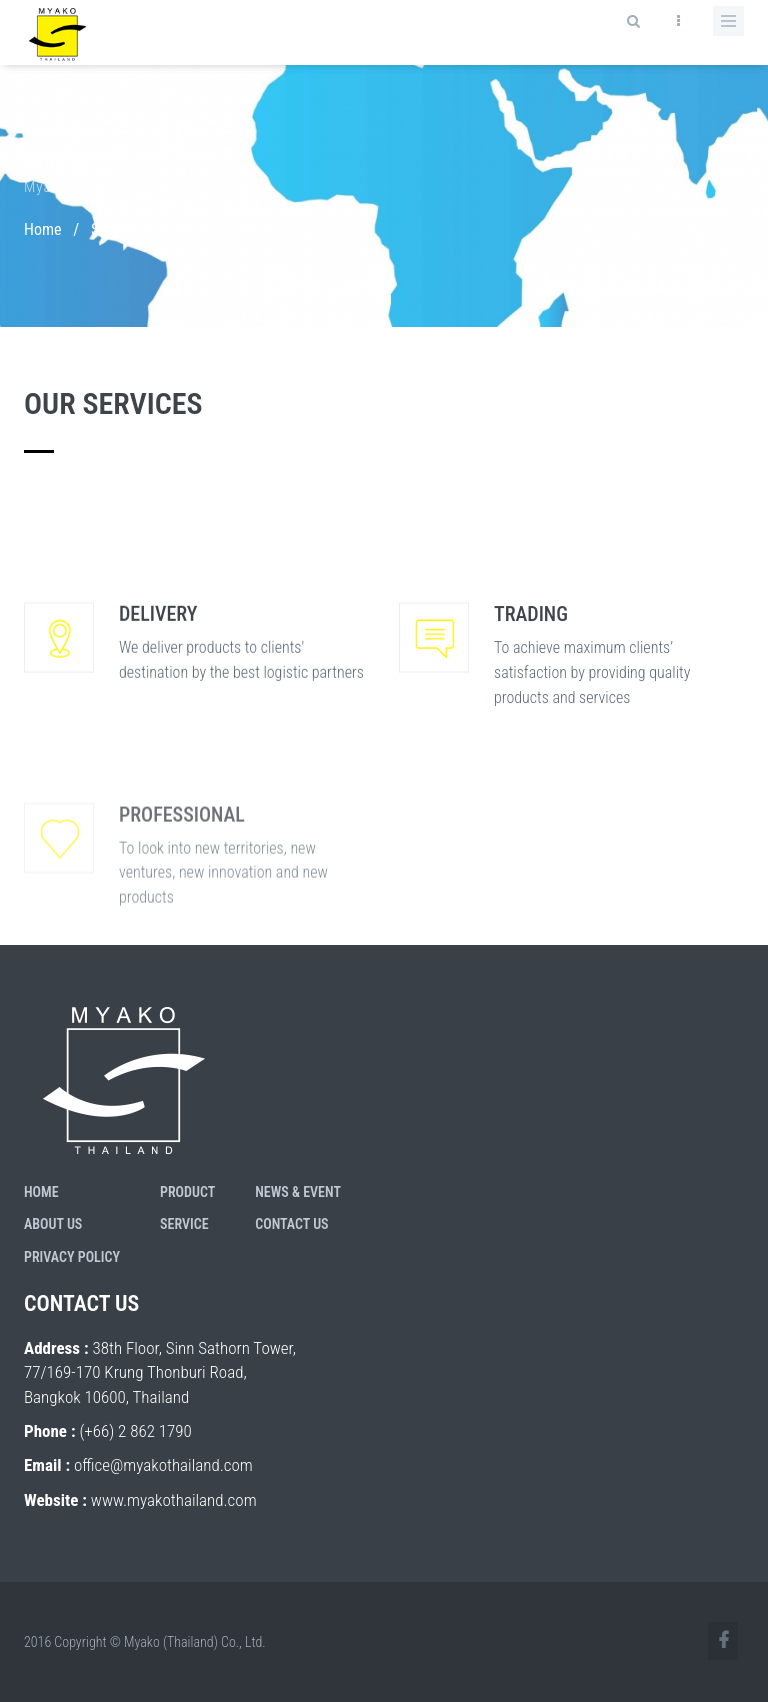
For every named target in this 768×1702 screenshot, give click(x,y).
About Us (53, 1224)
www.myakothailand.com (174, 1500)
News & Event (298, 1192)
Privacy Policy (72, 1257)
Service (184, 1224)
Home (43, 229)
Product (187, 1192)
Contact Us (291, 1224)
